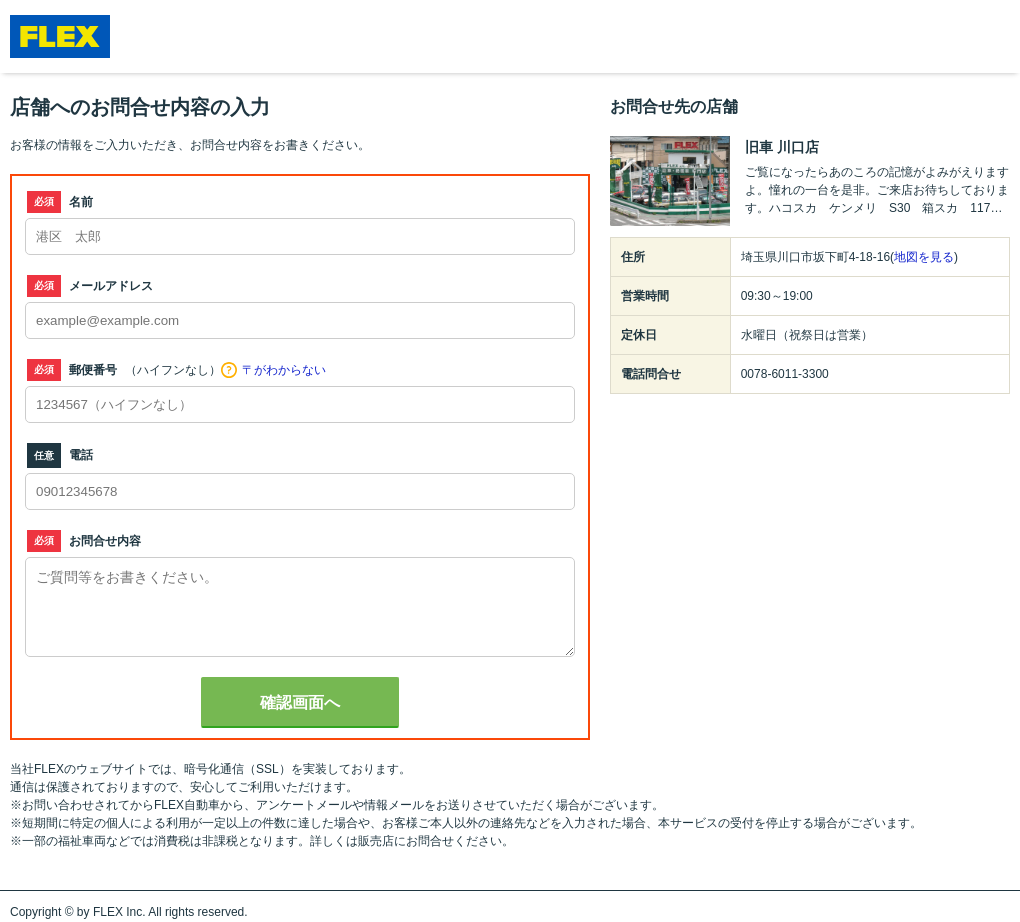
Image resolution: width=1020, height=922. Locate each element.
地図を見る (924, 257)
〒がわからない (284, 370)
